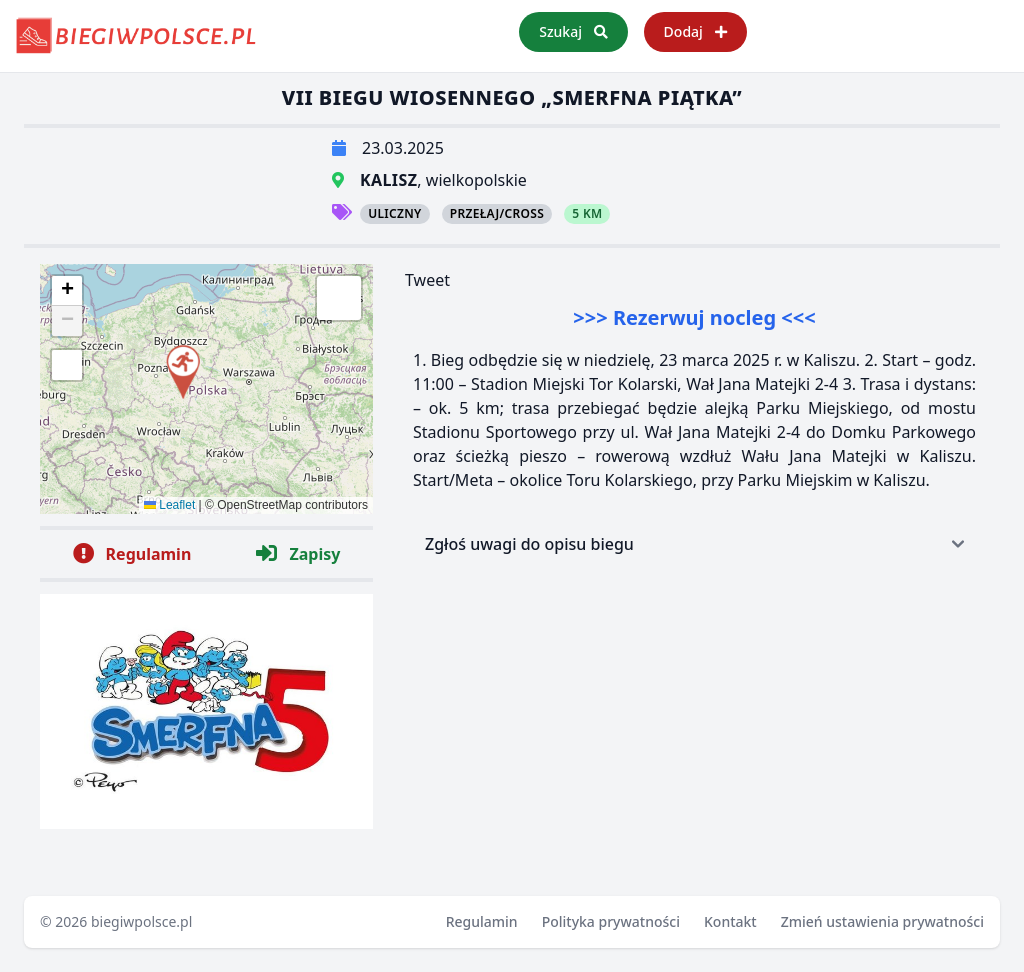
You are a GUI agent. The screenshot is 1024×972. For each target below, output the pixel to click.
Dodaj (695, 31)
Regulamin (482, 921)
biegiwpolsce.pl (141, 921)
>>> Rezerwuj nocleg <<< (694, 317)
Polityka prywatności (611, 921)
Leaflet (169, 505)
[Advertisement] (694, 716)
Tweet (427, 280)
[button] (182, 368)
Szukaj (573, 31)
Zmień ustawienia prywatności (882, 921)
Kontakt (730, 921)
